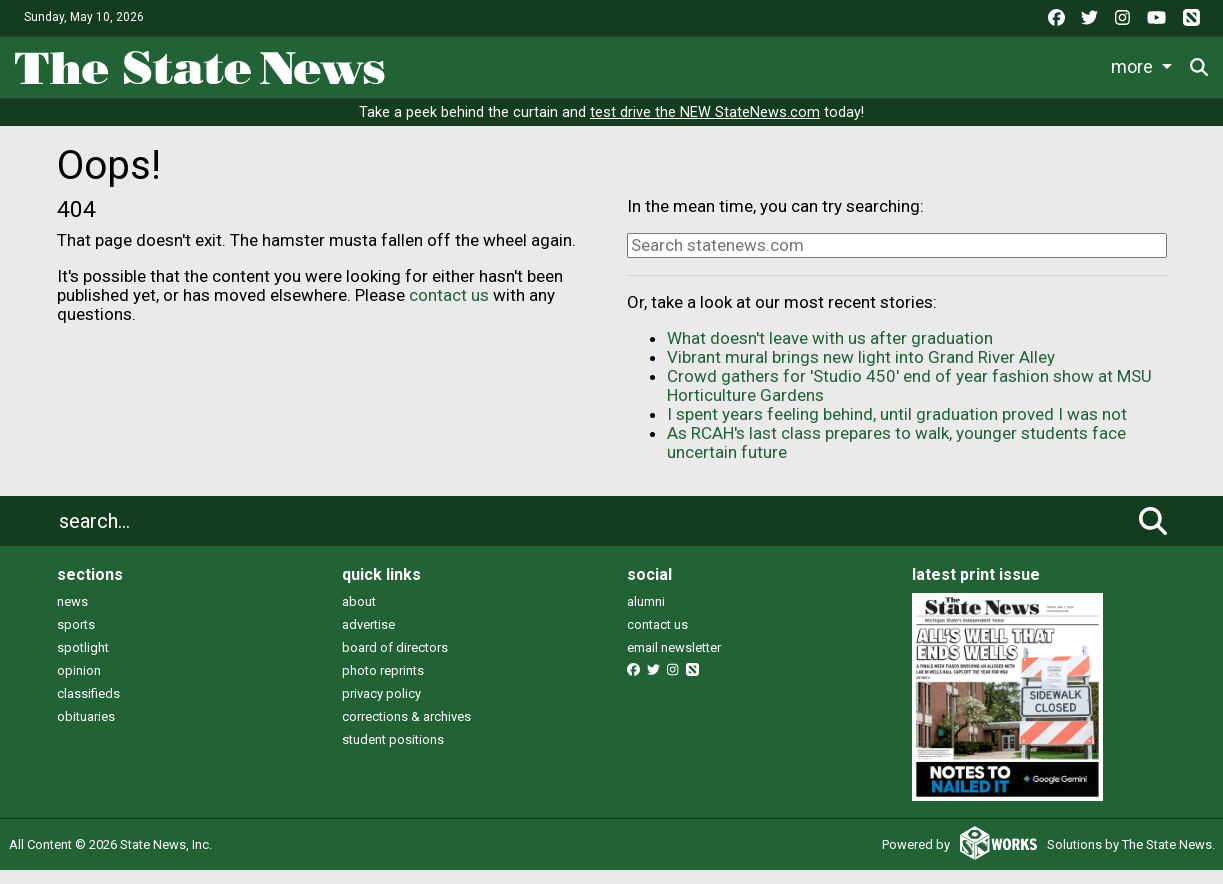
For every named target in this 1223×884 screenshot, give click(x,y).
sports (76, 637)
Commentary (797, 63)
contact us (449, 308)
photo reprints (383, 683)
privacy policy (381, 706)
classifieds (88, 706)
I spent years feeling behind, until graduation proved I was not (897, 428)
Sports (557, 63)
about (359, 614)
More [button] (1151, 63)
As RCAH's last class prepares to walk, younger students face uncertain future (896, 456)
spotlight (83, 660)
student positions (393, 752)
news (72, 614)
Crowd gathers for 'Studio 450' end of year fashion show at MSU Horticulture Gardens (909, 399)
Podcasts (912, 63)
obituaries (86, 729)
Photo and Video (1040, 63)
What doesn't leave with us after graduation (830, 352)
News (430, 63)
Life (491, 63)
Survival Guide (664, 63)
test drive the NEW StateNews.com (705, 126)
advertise (368, 637)
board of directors (395, 660)
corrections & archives (406, 729)
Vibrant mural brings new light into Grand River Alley (861, 371)
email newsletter (674, 660)
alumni (646, 614)
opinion (79, 683)
